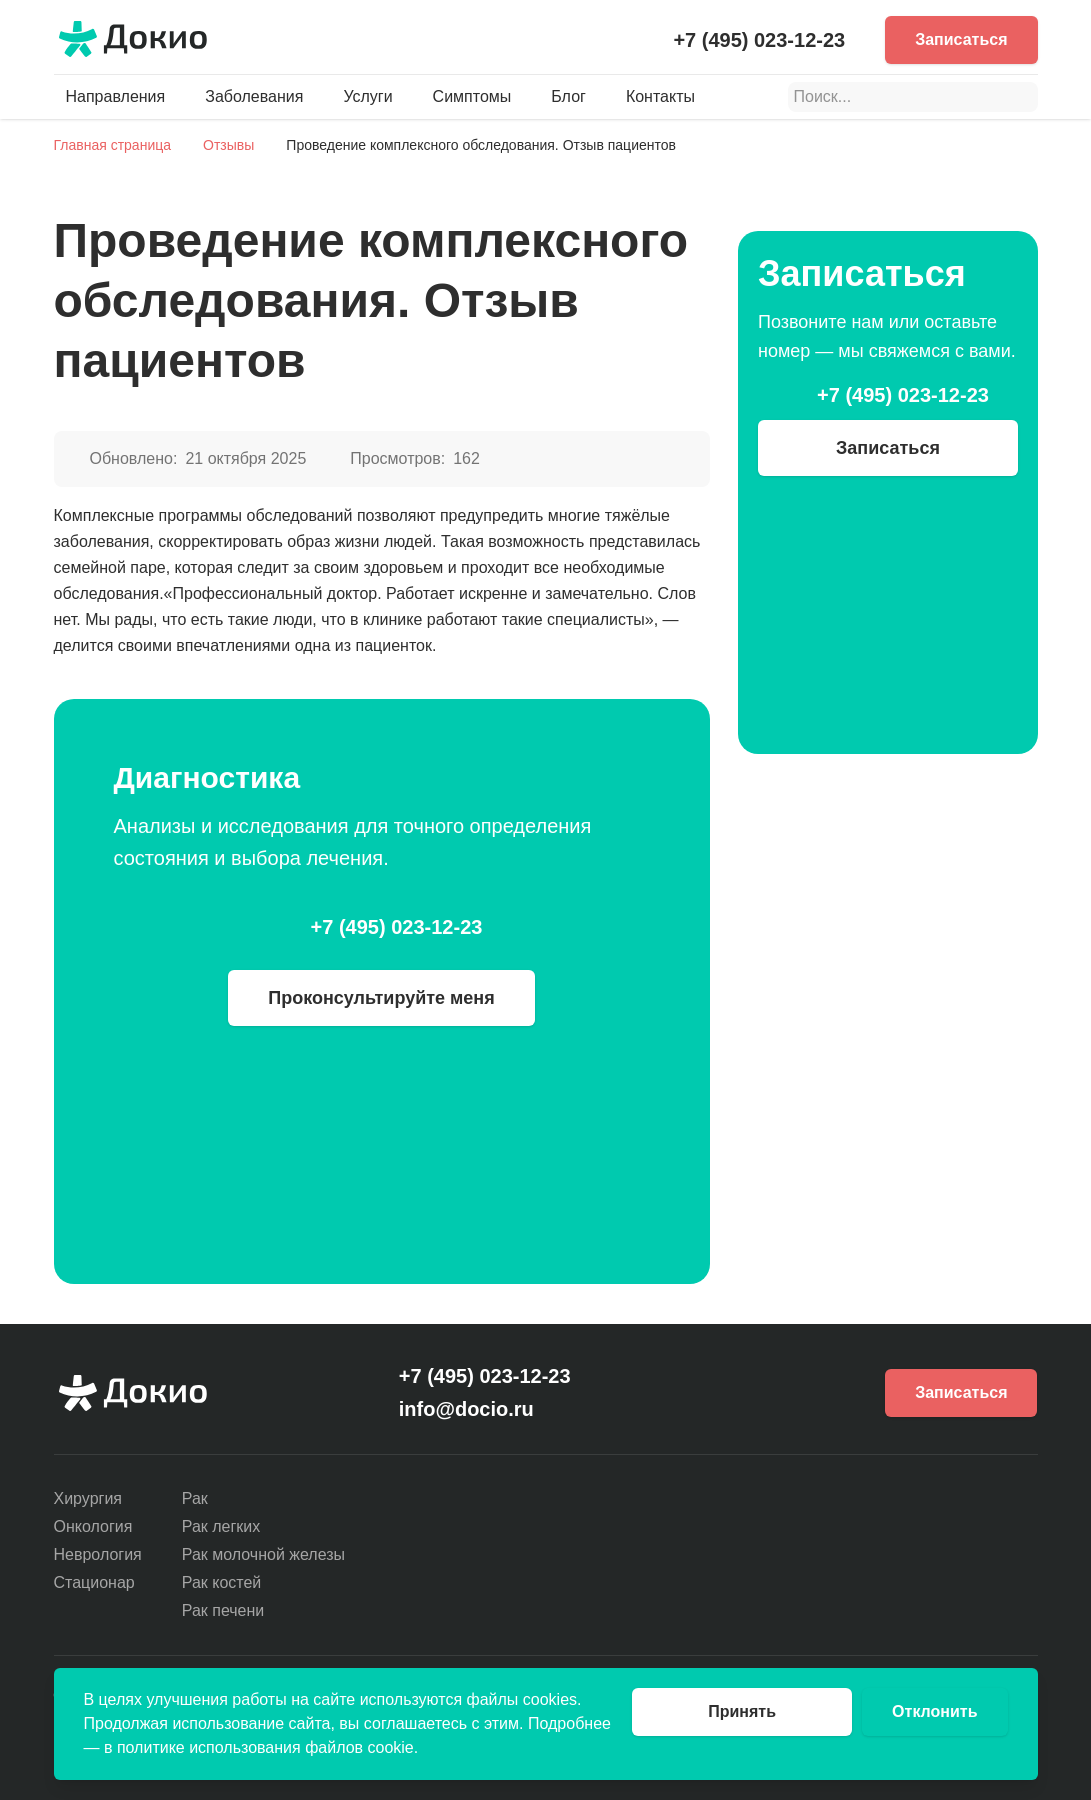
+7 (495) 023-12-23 (759, 40)
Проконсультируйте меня (381, 998)
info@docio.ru (466, 1409)
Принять (742, 1711)
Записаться (961, 39)
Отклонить (934, 1711)
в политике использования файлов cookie (259, 1747)
